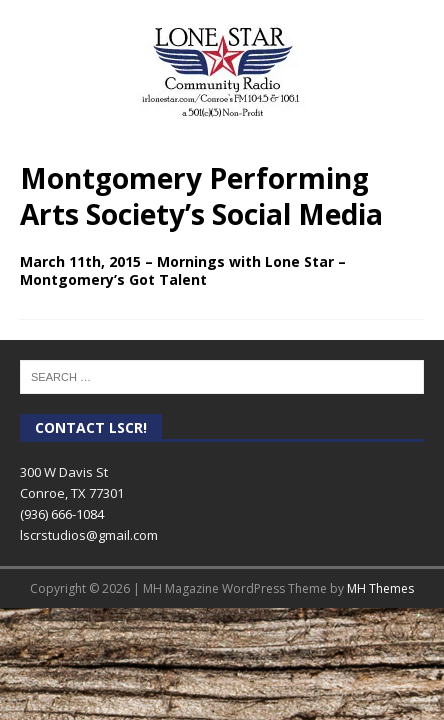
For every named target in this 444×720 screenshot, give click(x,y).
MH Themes (380, 588)
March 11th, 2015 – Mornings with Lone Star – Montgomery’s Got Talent (183, 270)
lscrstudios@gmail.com (89, 535)
